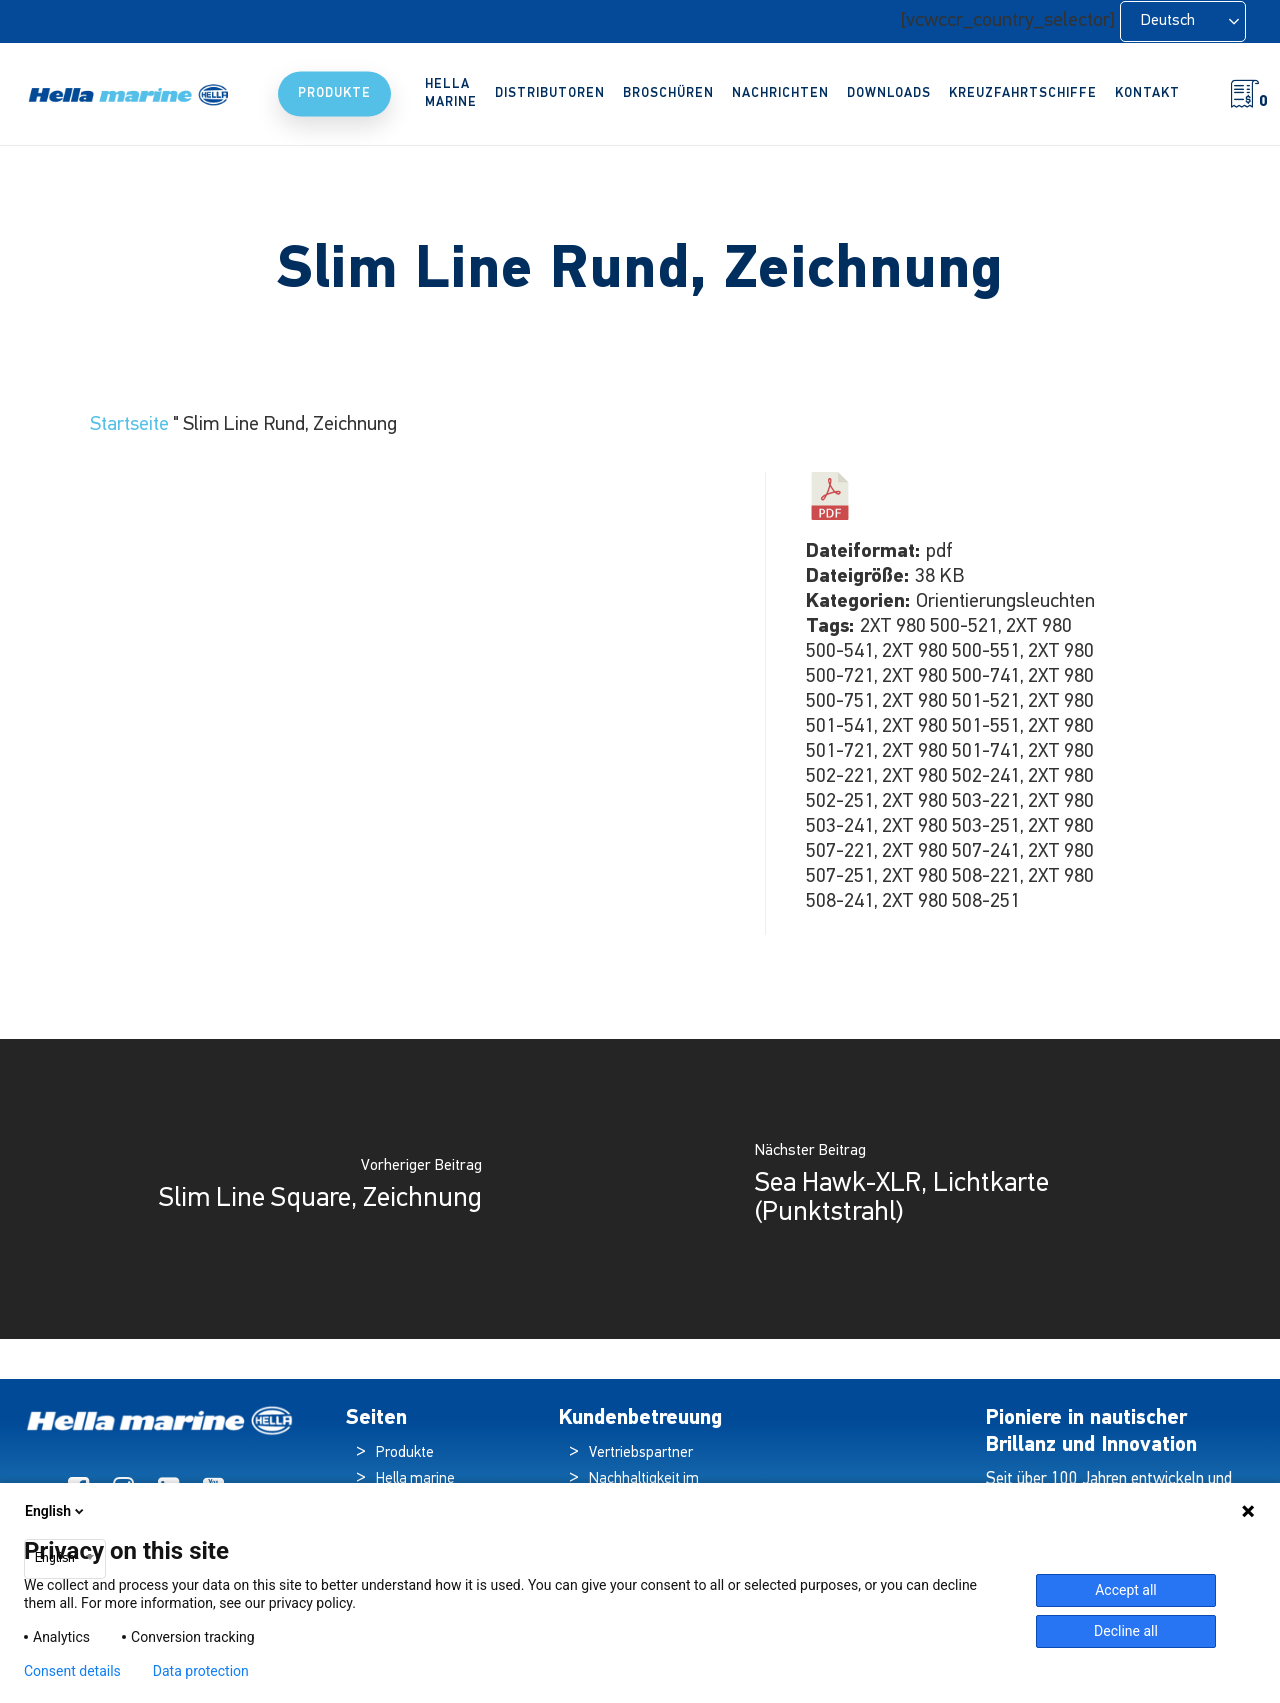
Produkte (405, 1453)
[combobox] (65, 1559)
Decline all (1126, 1631)
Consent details (72, 1671)
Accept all (1126, 1590)
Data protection (201, 1671)
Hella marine (415, 1479)
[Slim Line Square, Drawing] (320, 1189)
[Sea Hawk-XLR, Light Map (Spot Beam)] (960, 1189)
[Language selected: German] (1183, 21)
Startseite (129, 425)
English (56, 1511)
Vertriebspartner (641, 1453)
